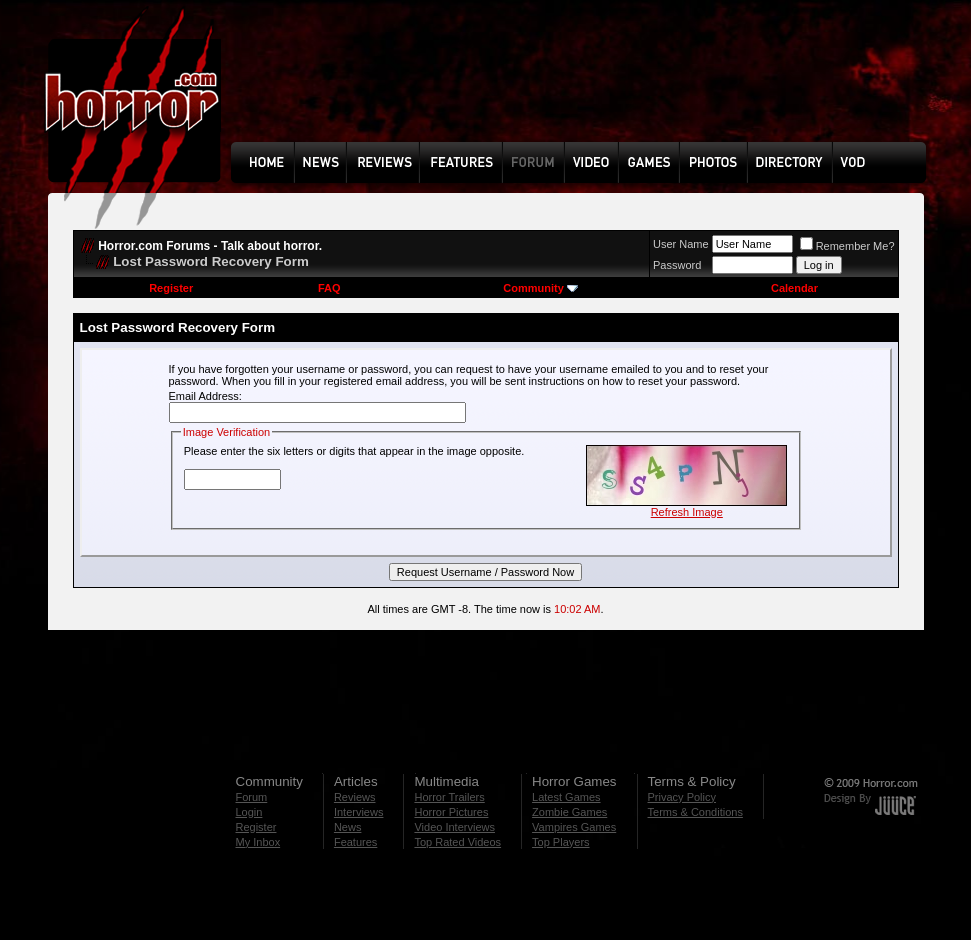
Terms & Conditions (695, 812)
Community (540, 288)
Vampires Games (574, 827)
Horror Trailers (449, 797)
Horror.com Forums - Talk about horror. (210, 246)
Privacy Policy (682, 797)
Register (171, 288)
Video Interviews (454, 827)
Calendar (794, 288)
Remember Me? (847, 246)
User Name (681, 244)
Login (249, 812)
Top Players (560, 842)
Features (355, 842)
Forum (252, 797)
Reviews (355, 797)
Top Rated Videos (457, 842)
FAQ (329, 288)
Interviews (359, 812)
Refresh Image (687, 512)
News (348, 827)
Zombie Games (569, 812)
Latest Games (566, 797)
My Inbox (258, 842)
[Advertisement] (585, 86)
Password (677, 265)
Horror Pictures (451, 812)
